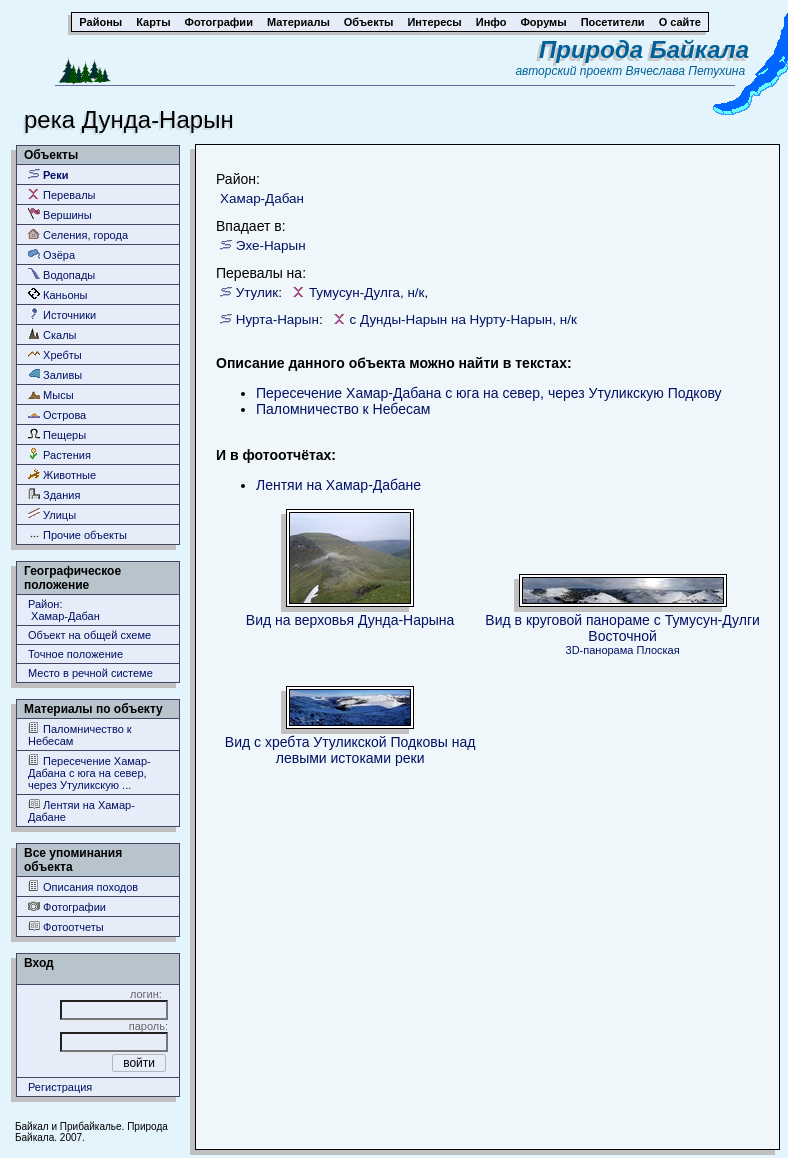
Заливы (55, 374)
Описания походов (83, 886)
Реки (48, 174)
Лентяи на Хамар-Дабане (81, 810)
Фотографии (67, 906)
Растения (59, 454)
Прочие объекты (77, 534)
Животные (62, 474)
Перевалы (61, 194)
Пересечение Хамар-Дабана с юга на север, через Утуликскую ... (89, 772)
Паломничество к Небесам (80, 734)
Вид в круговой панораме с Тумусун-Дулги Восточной (622, 628)
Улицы (52, 514)
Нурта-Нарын (277, 319)
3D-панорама (600, 650)
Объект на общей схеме (89, 635)
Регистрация (60, 1087)
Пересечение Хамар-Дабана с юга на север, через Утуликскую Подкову (489, 393)
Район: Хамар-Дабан (64, 610)
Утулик (257, 292)
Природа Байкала (644, 49)
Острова (57, 414)
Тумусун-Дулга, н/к (367, 292)
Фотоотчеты (66, 926)
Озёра (51, 254)
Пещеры (57, 434)
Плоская (658, 650)
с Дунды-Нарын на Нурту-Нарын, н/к (463, 319)
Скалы (52, 334)
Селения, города (78, 234)
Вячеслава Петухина (686, 71)
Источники (62, 314)
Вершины (60, 214)
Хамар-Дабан (262, 198)
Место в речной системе (90, 673)
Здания (54, 494)
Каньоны (58, 294)
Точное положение (75, 654)
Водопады (61, 274)
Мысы (51, 394)
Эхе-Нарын (271, 245)
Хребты (55, 354)
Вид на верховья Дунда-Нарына (350, 620)
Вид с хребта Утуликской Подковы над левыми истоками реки (350, 750)
